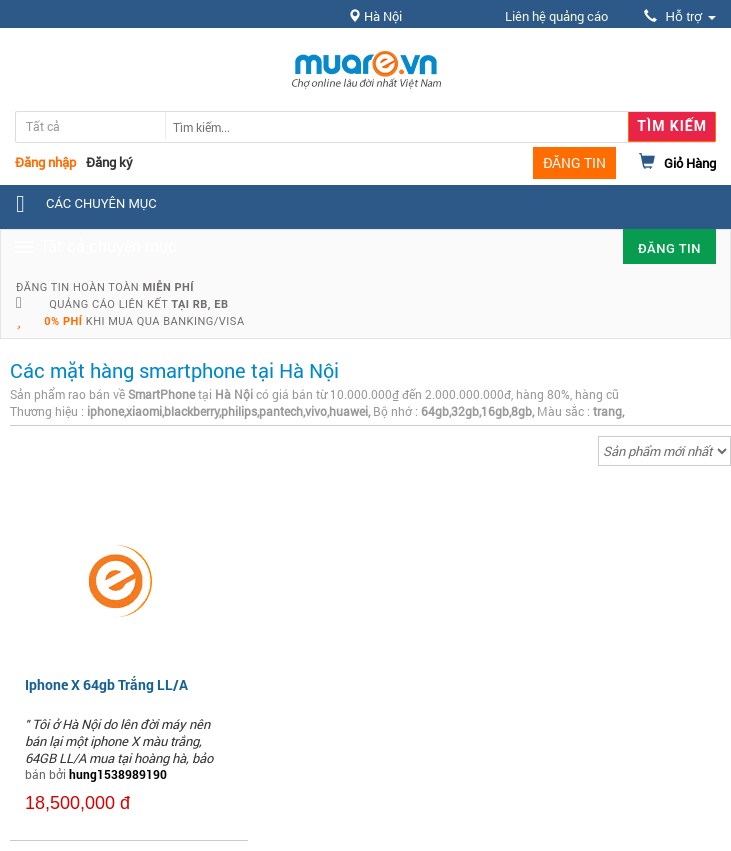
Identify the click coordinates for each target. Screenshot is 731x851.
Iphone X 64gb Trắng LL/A (106, 684)
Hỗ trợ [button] (680, 16)
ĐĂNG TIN (574, 162)
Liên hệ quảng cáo (556, 16)
